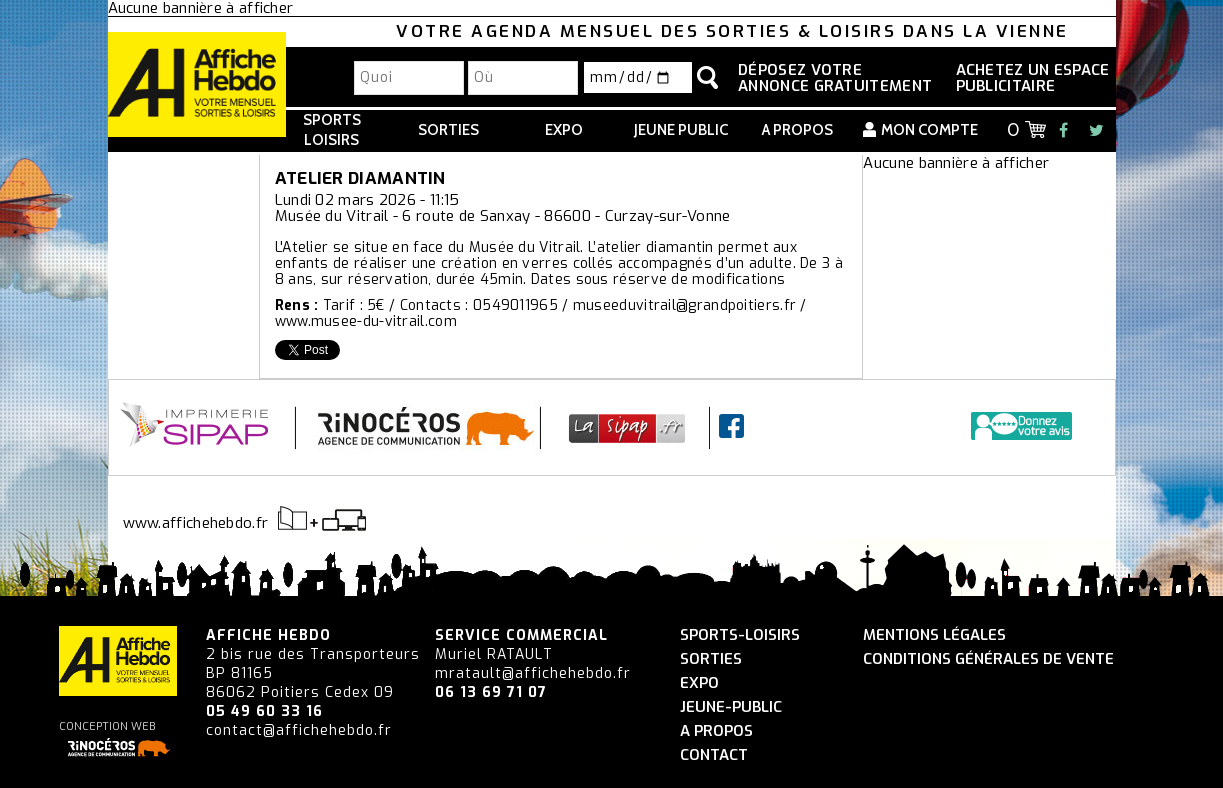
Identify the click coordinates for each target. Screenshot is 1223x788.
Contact (714, 755)
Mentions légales (934, 635)
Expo (564, 130)
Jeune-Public (731, 707)
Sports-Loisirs (740, 635)
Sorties (448, 130)
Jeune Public (681, 130)
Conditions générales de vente (988, 659)
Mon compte (929, 130)
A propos (797, 130)
